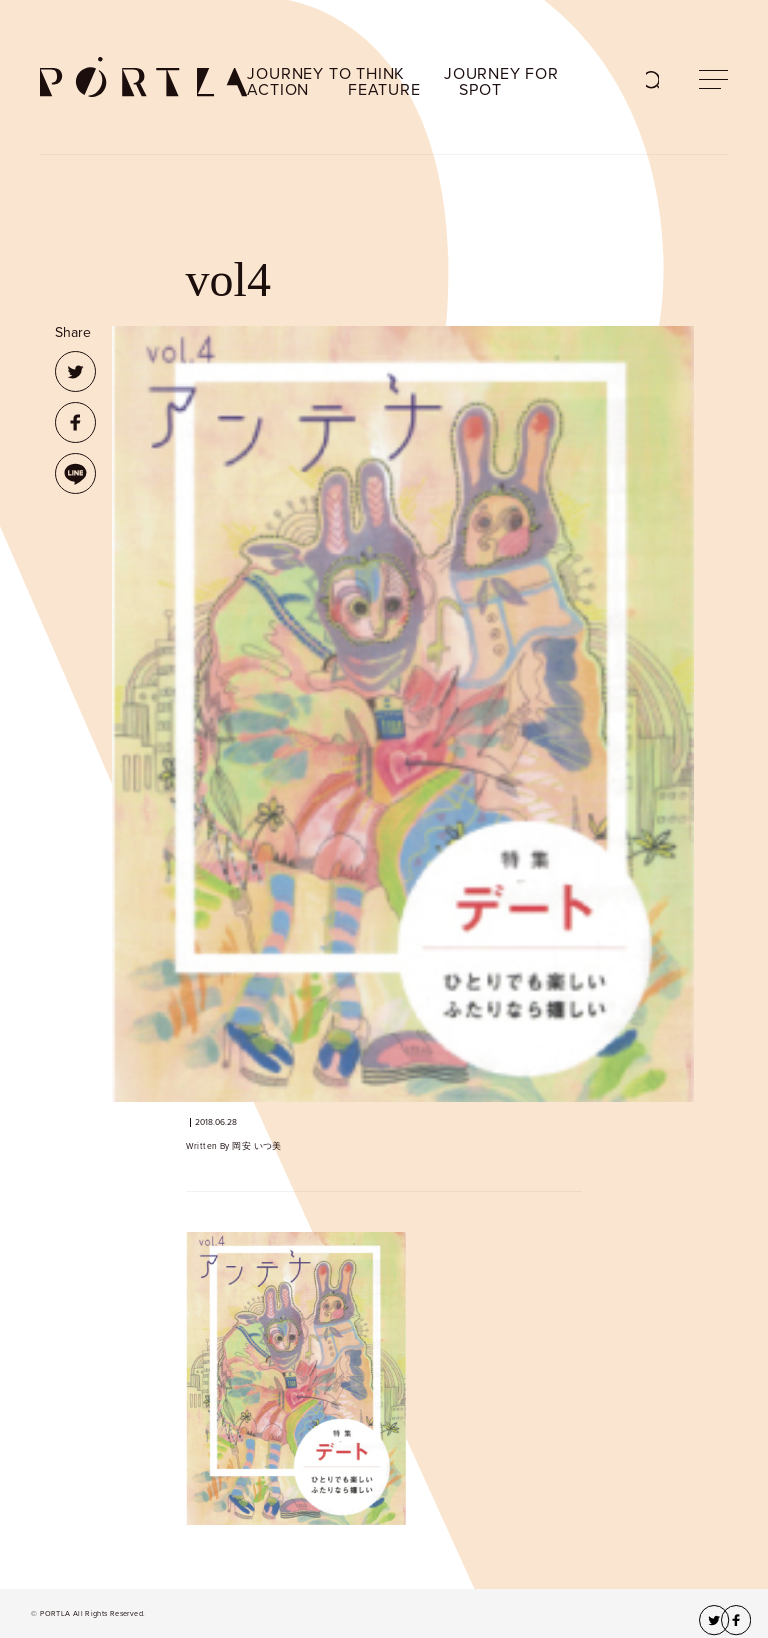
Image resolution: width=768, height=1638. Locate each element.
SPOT (480, 90)
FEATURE (384, 90)
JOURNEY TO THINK (326, 74)
